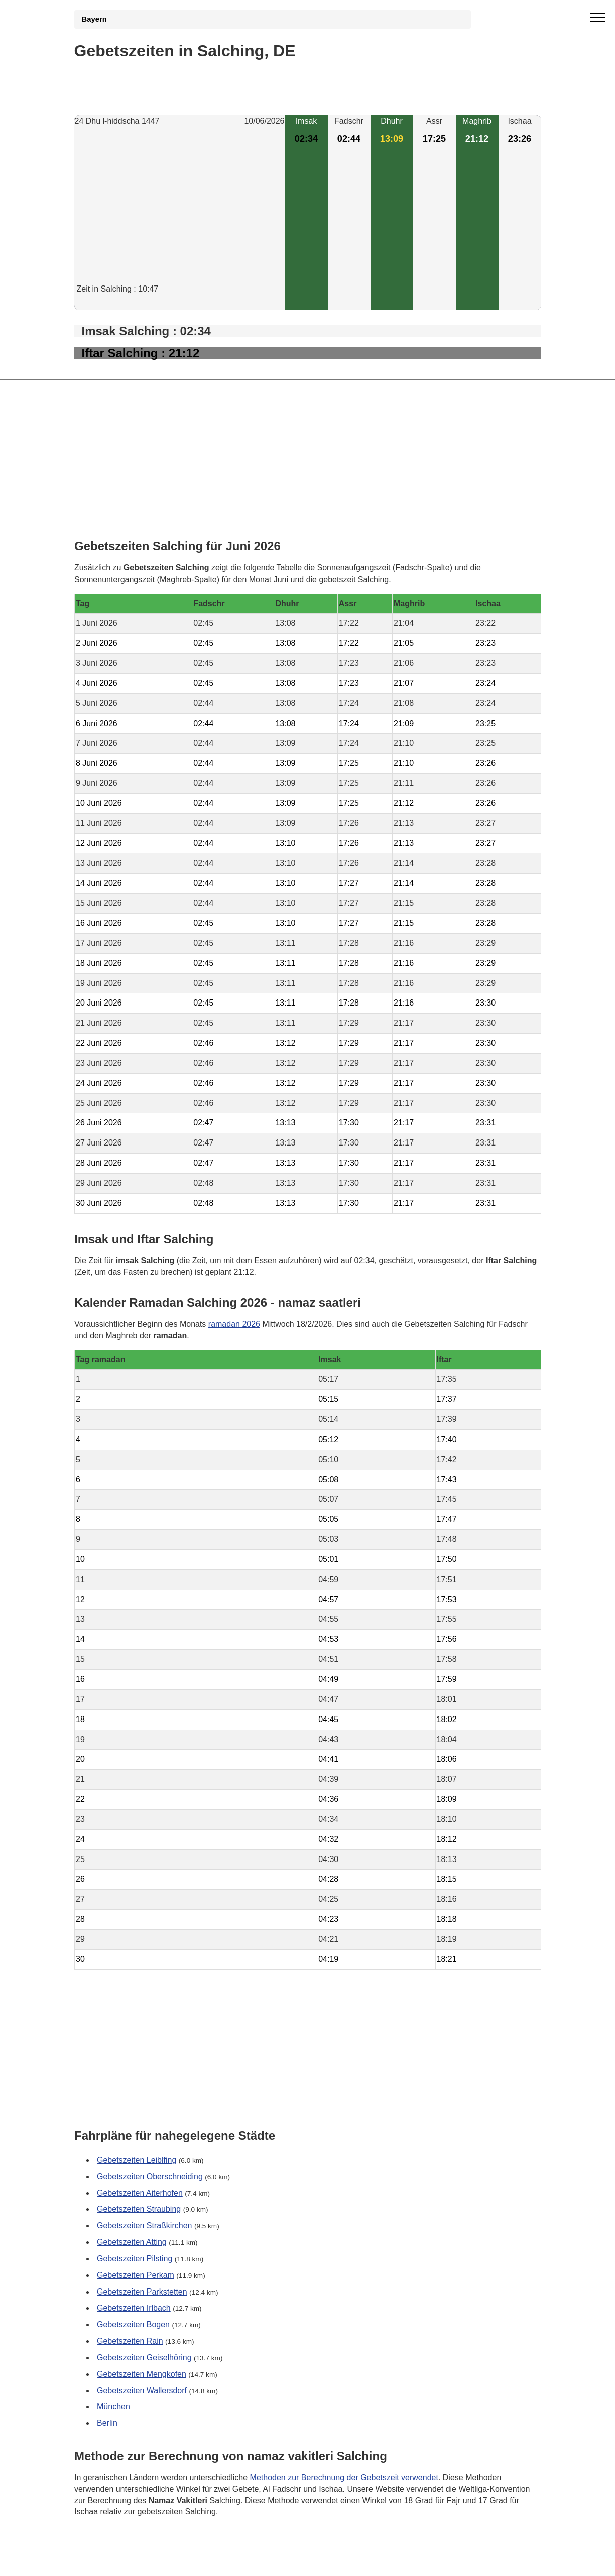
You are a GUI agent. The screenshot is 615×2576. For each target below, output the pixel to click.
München (113, 2407)
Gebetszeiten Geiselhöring (144, 2357)
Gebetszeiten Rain (130, 2341)
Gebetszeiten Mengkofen (141, 2374)
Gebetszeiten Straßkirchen (144, 2226)
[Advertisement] (180, 213)
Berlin (107, 2423)
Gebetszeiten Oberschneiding (150, 2176)
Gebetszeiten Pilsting (134, 2258)
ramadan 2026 (234, 1323)
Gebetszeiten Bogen (133, 2325)
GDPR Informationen (111, 2561)
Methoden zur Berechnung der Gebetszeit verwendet (344, 2477)
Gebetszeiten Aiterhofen (140, 2193)
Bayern (94, 19)
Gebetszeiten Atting (132, 2242)
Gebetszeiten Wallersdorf (142, 2390)
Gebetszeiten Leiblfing (136, 2160)
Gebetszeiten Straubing (139, 2209)
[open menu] (597, 18)
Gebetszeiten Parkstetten (142, 2291)
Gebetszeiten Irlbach (134, 2308)
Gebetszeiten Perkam (135, 2275)
